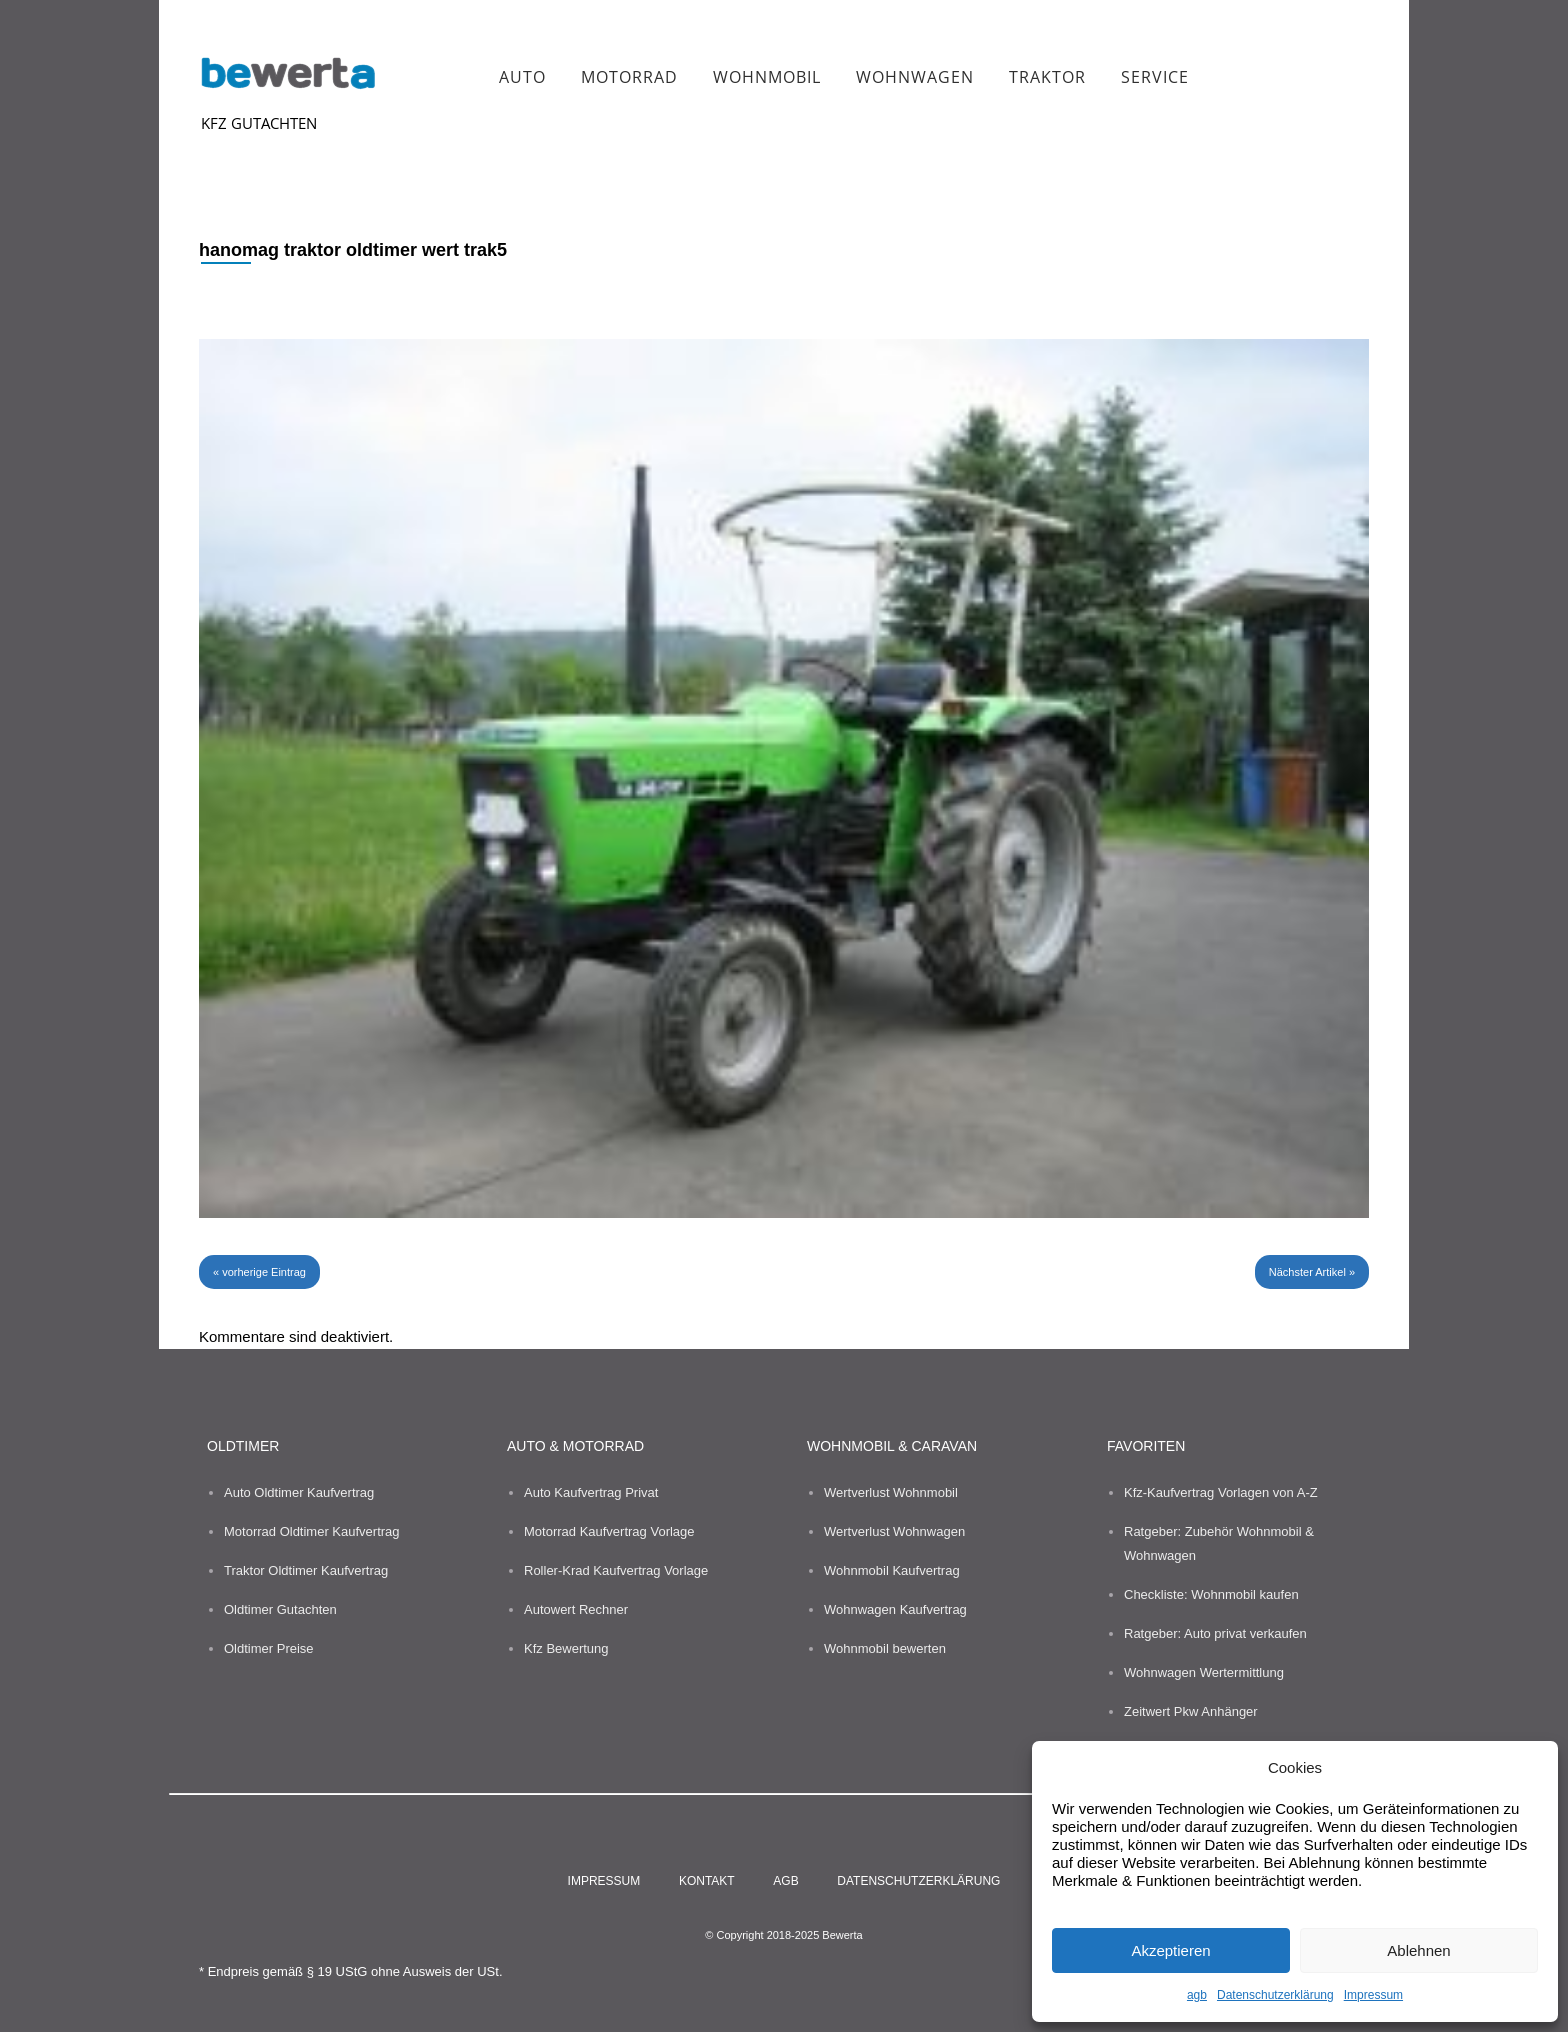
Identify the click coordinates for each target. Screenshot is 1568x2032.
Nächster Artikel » (1312, 1272)
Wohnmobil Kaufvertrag (892, 1570)
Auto (522, 77)
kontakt (707, 1881)
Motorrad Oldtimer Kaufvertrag (312, 1531)
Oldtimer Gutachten (280, 1609)
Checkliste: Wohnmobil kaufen (1211, 1594)
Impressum (1373, 1995)
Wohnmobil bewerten (885, 1648)
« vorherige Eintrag (259, 1272)
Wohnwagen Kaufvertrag (895, 1609)
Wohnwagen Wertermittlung (1204, 1672)
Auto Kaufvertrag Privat (591, 1492)
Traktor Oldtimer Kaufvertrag (306, 1570)
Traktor (1047, 77)
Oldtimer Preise (269, 1648)
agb (1197, 1995)
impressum (604, 1881)
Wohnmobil (767, 77)
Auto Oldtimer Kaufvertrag (299, 1492)
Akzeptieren (1170, 1950)
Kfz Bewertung (566, 1648)
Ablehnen (1418, 1950)
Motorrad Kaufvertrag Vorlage (609, 1531)
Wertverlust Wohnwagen (894, 1531)
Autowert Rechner (576, 1609)
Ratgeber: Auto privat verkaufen (1215, 1633)
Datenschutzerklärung (1275, 1995)
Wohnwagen (915, 77)
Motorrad (629, 77)
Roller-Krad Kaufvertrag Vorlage (616, 1570)
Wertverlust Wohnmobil (891, 1492)
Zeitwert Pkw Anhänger (1191, 1711)
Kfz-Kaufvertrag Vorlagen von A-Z (1221, 1492)
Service (1155, 77)
